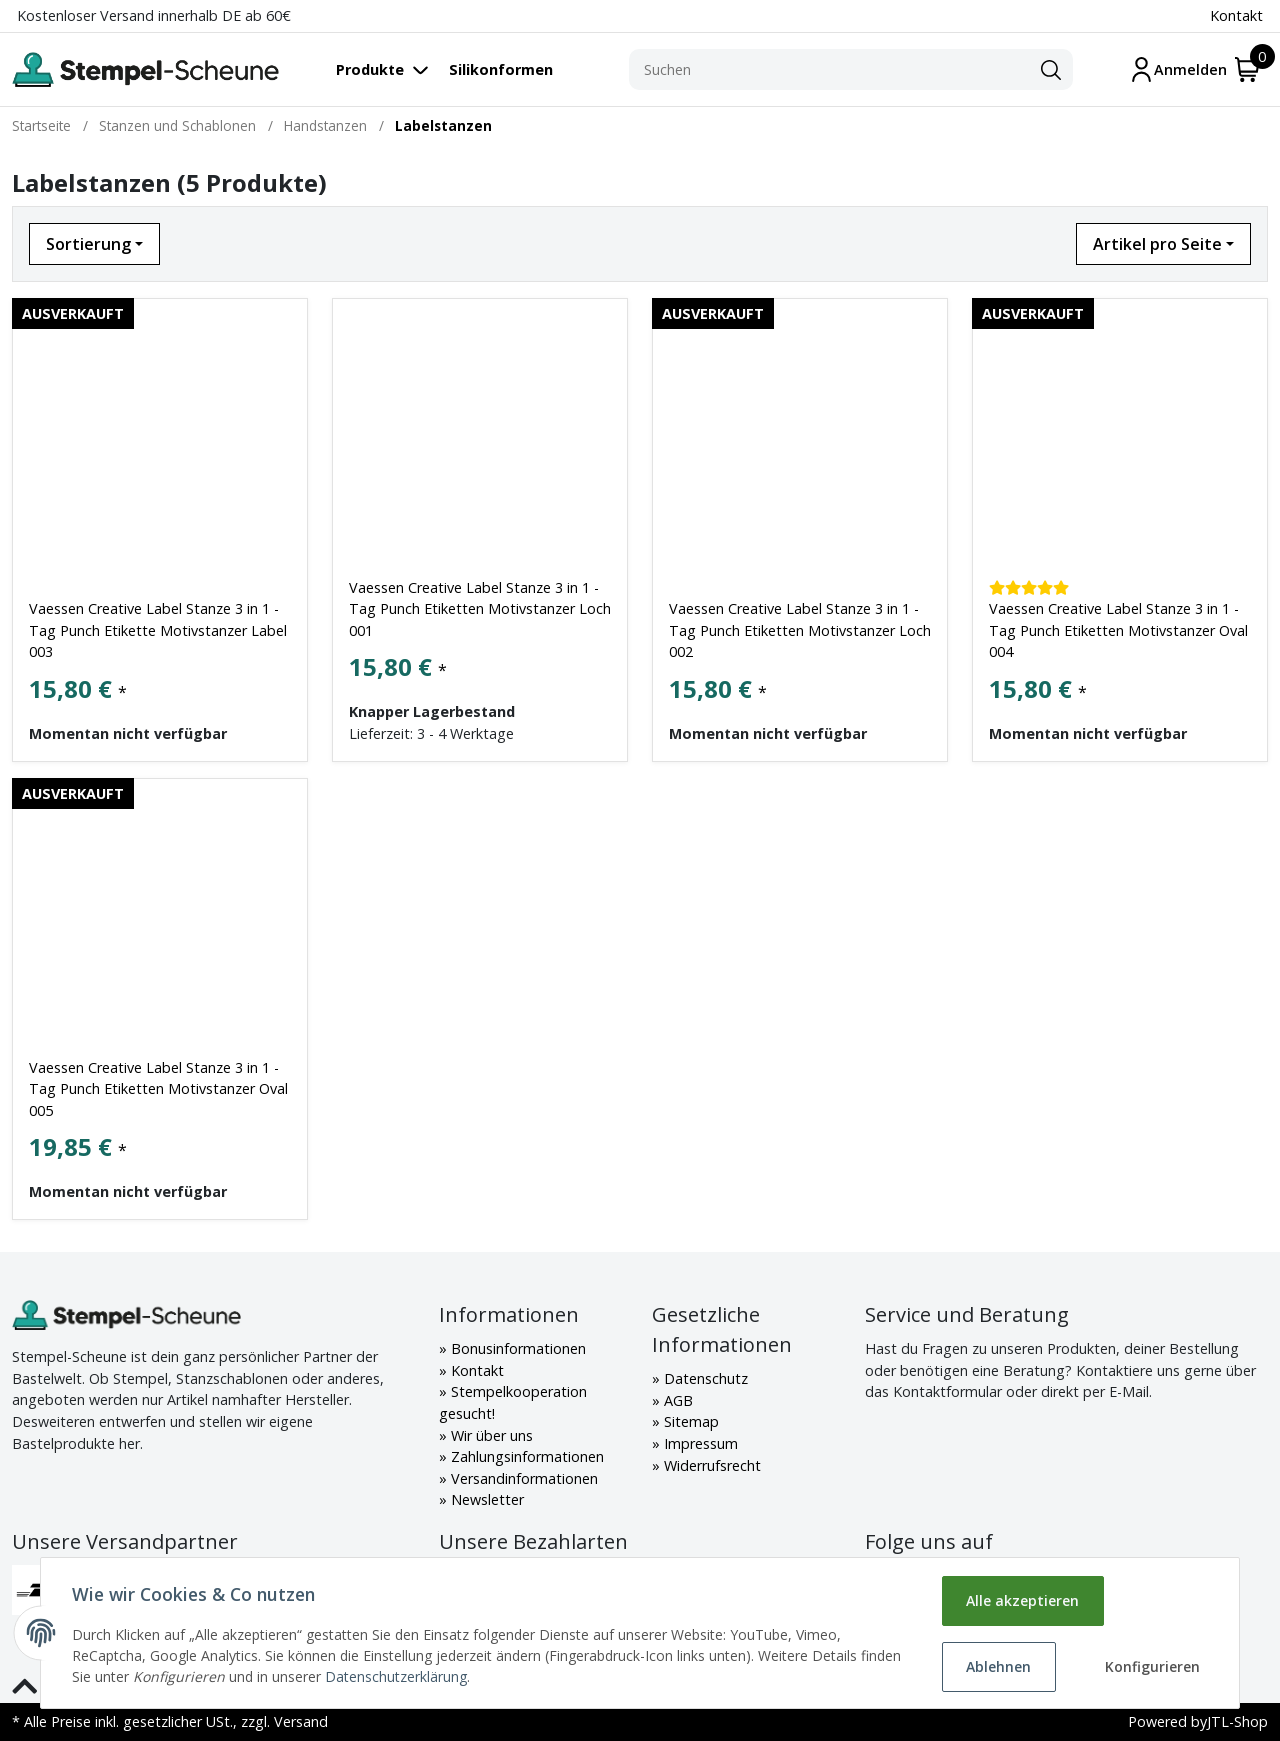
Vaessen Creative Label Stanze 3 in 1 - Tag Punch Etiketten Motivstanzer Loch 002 (800, 630)
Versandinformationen (522, 1478)
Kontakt (1236, 15)
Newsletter (485, 1499)
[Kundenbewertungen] (1029, 587)
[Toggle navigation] (392, 69)
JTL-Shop (1237, 1721)
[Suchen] (829, 70)
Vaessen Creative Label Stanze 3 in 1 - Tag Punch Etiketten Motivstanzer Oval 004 (1118, 630)
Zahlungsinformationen (525, 1456)
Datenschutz (704, 1378)
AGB (676, 1400)
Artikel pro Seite (1157, 244)
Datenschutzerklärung (397, 1676)
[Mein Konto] (1178, 69)
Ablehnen (998, 1666)
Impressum (699, 1443)
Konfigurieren (1152, 1666)
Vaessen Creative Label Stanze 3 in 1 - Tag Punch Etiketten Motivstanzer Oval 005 (158, 1089)
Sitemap (689, 1421)
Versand (301, 1721)
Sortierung (88, 244)
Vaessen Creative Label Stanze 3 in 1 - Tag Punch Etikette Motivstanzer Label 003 (158, 630)
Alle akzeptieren (1022, 1600)
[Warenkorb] (1247, 69)
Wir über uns (490, 1435)
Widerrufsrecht (710, 1465)
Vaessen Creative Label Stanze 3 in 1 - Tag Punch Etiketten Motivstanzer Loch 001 (480, 609)
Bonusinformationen (516, 1348)
